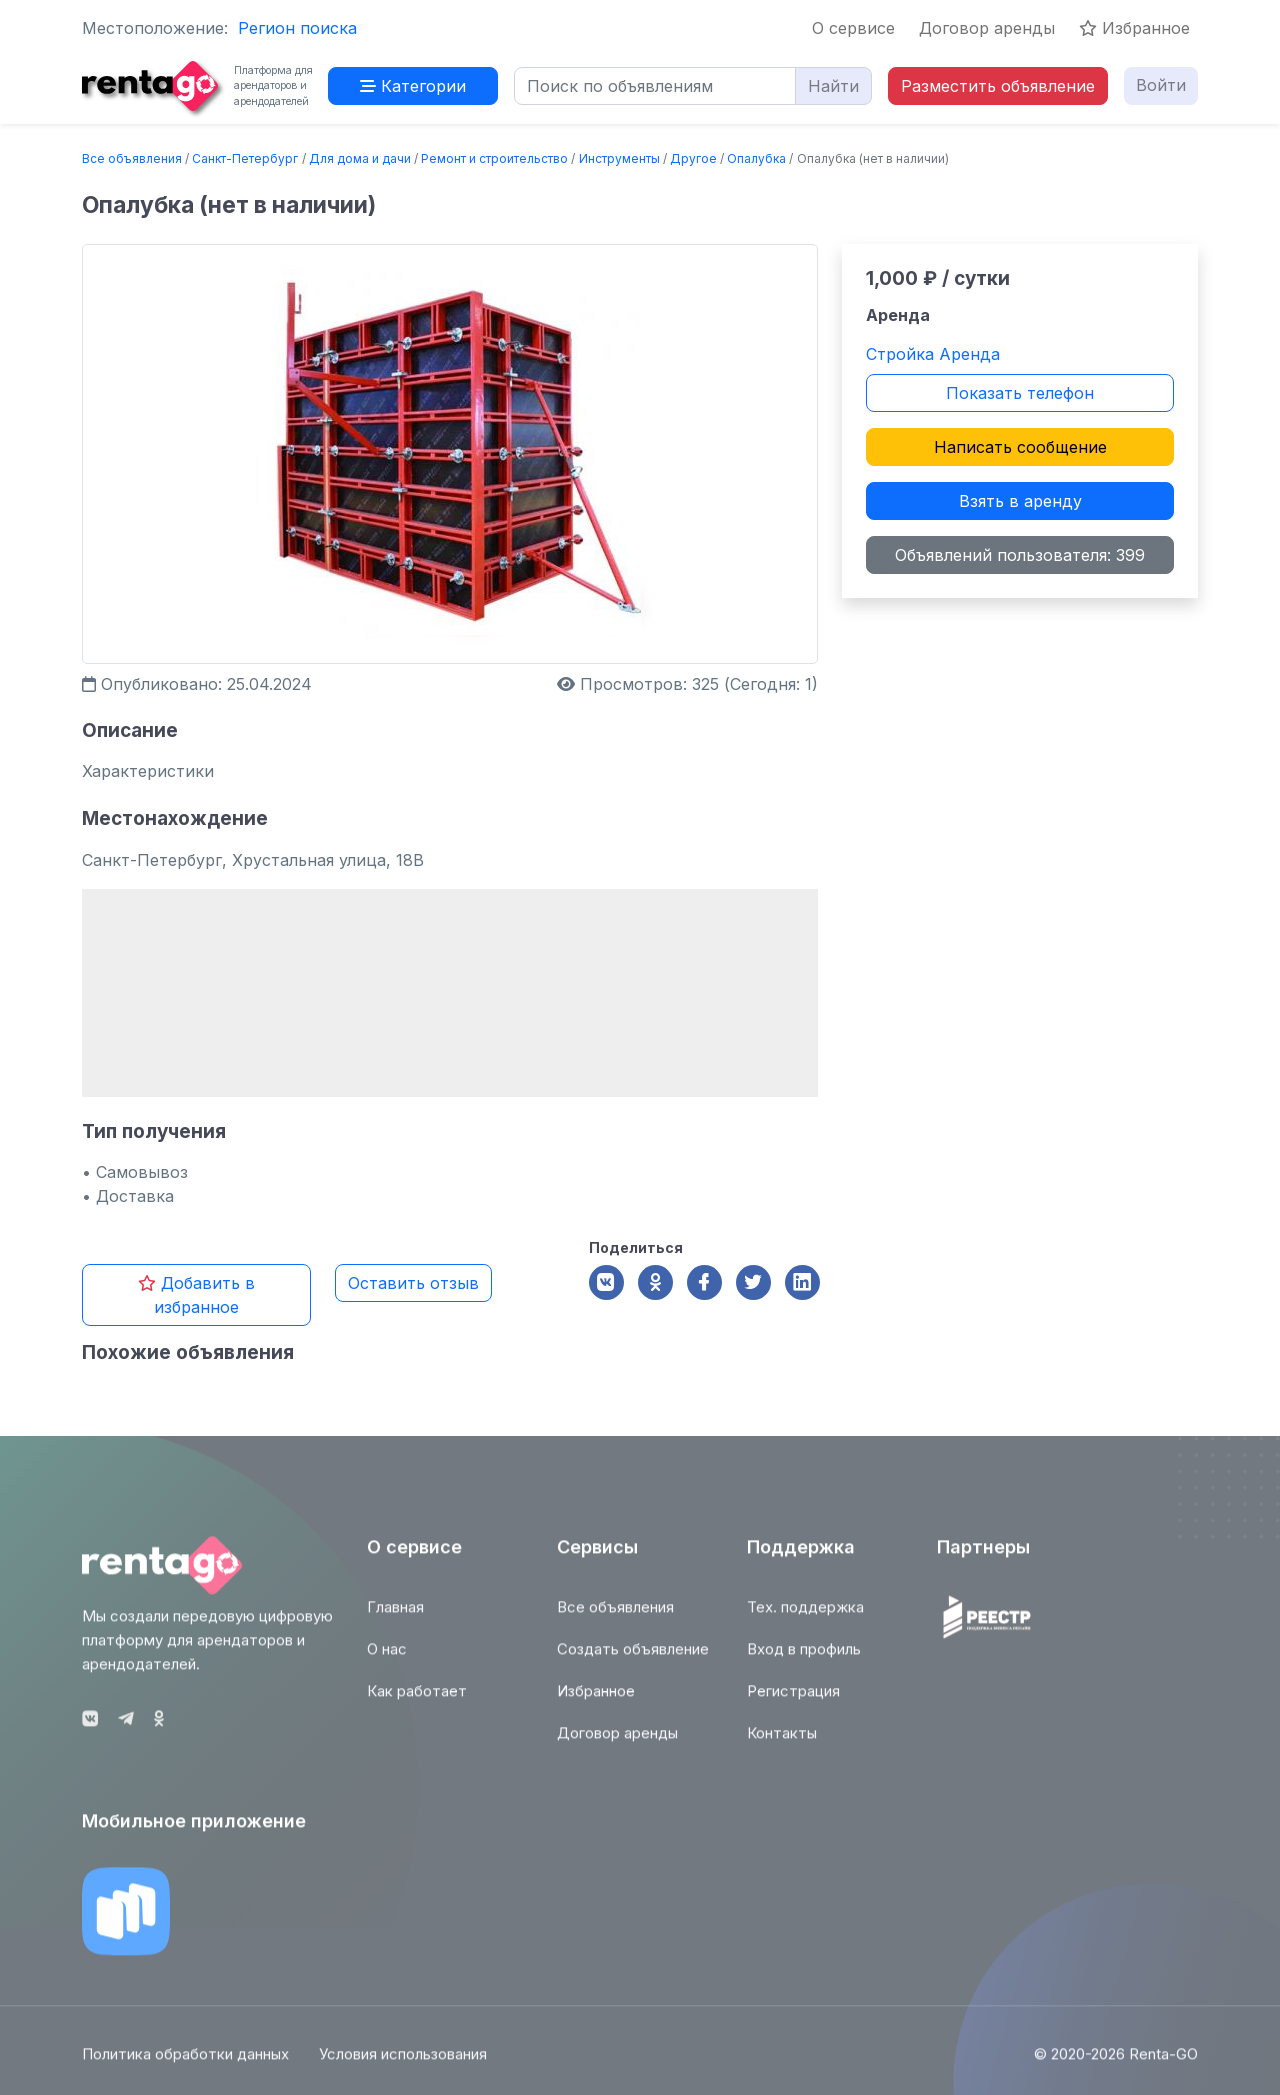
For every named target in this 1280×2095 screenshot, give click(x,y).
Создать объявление (633, 1659)
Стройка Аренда (933, 354)
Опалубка (756, 158)
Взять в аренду (1020, 501)
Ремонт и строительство (494, 158)
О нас (387, 1659)
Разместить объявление (998, 86)
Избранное (1134, 28)
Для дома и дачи (360, 158)
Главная (395, 1617)
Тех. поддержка (805, 1617)
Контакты (782, 1743)
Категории (413, 86)
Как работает (417, 1701)
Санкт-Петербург (245, 158)
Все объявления (132, 158)
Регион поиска (297, 28)
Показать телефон (1020, 393)
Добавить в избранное (196, 1295)
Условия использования (403, 2064)
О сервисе (853, 28)
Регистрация (793, 1701)
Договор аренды (987, 28)
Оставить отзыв (413, 1283)
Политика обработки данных (185, 2064)
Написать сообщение (1020, 447)
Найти (833, 86)
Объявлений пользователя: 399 (1020, 555)
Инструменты (619, 158)
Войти (1161, 85)
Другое (693, 158)
